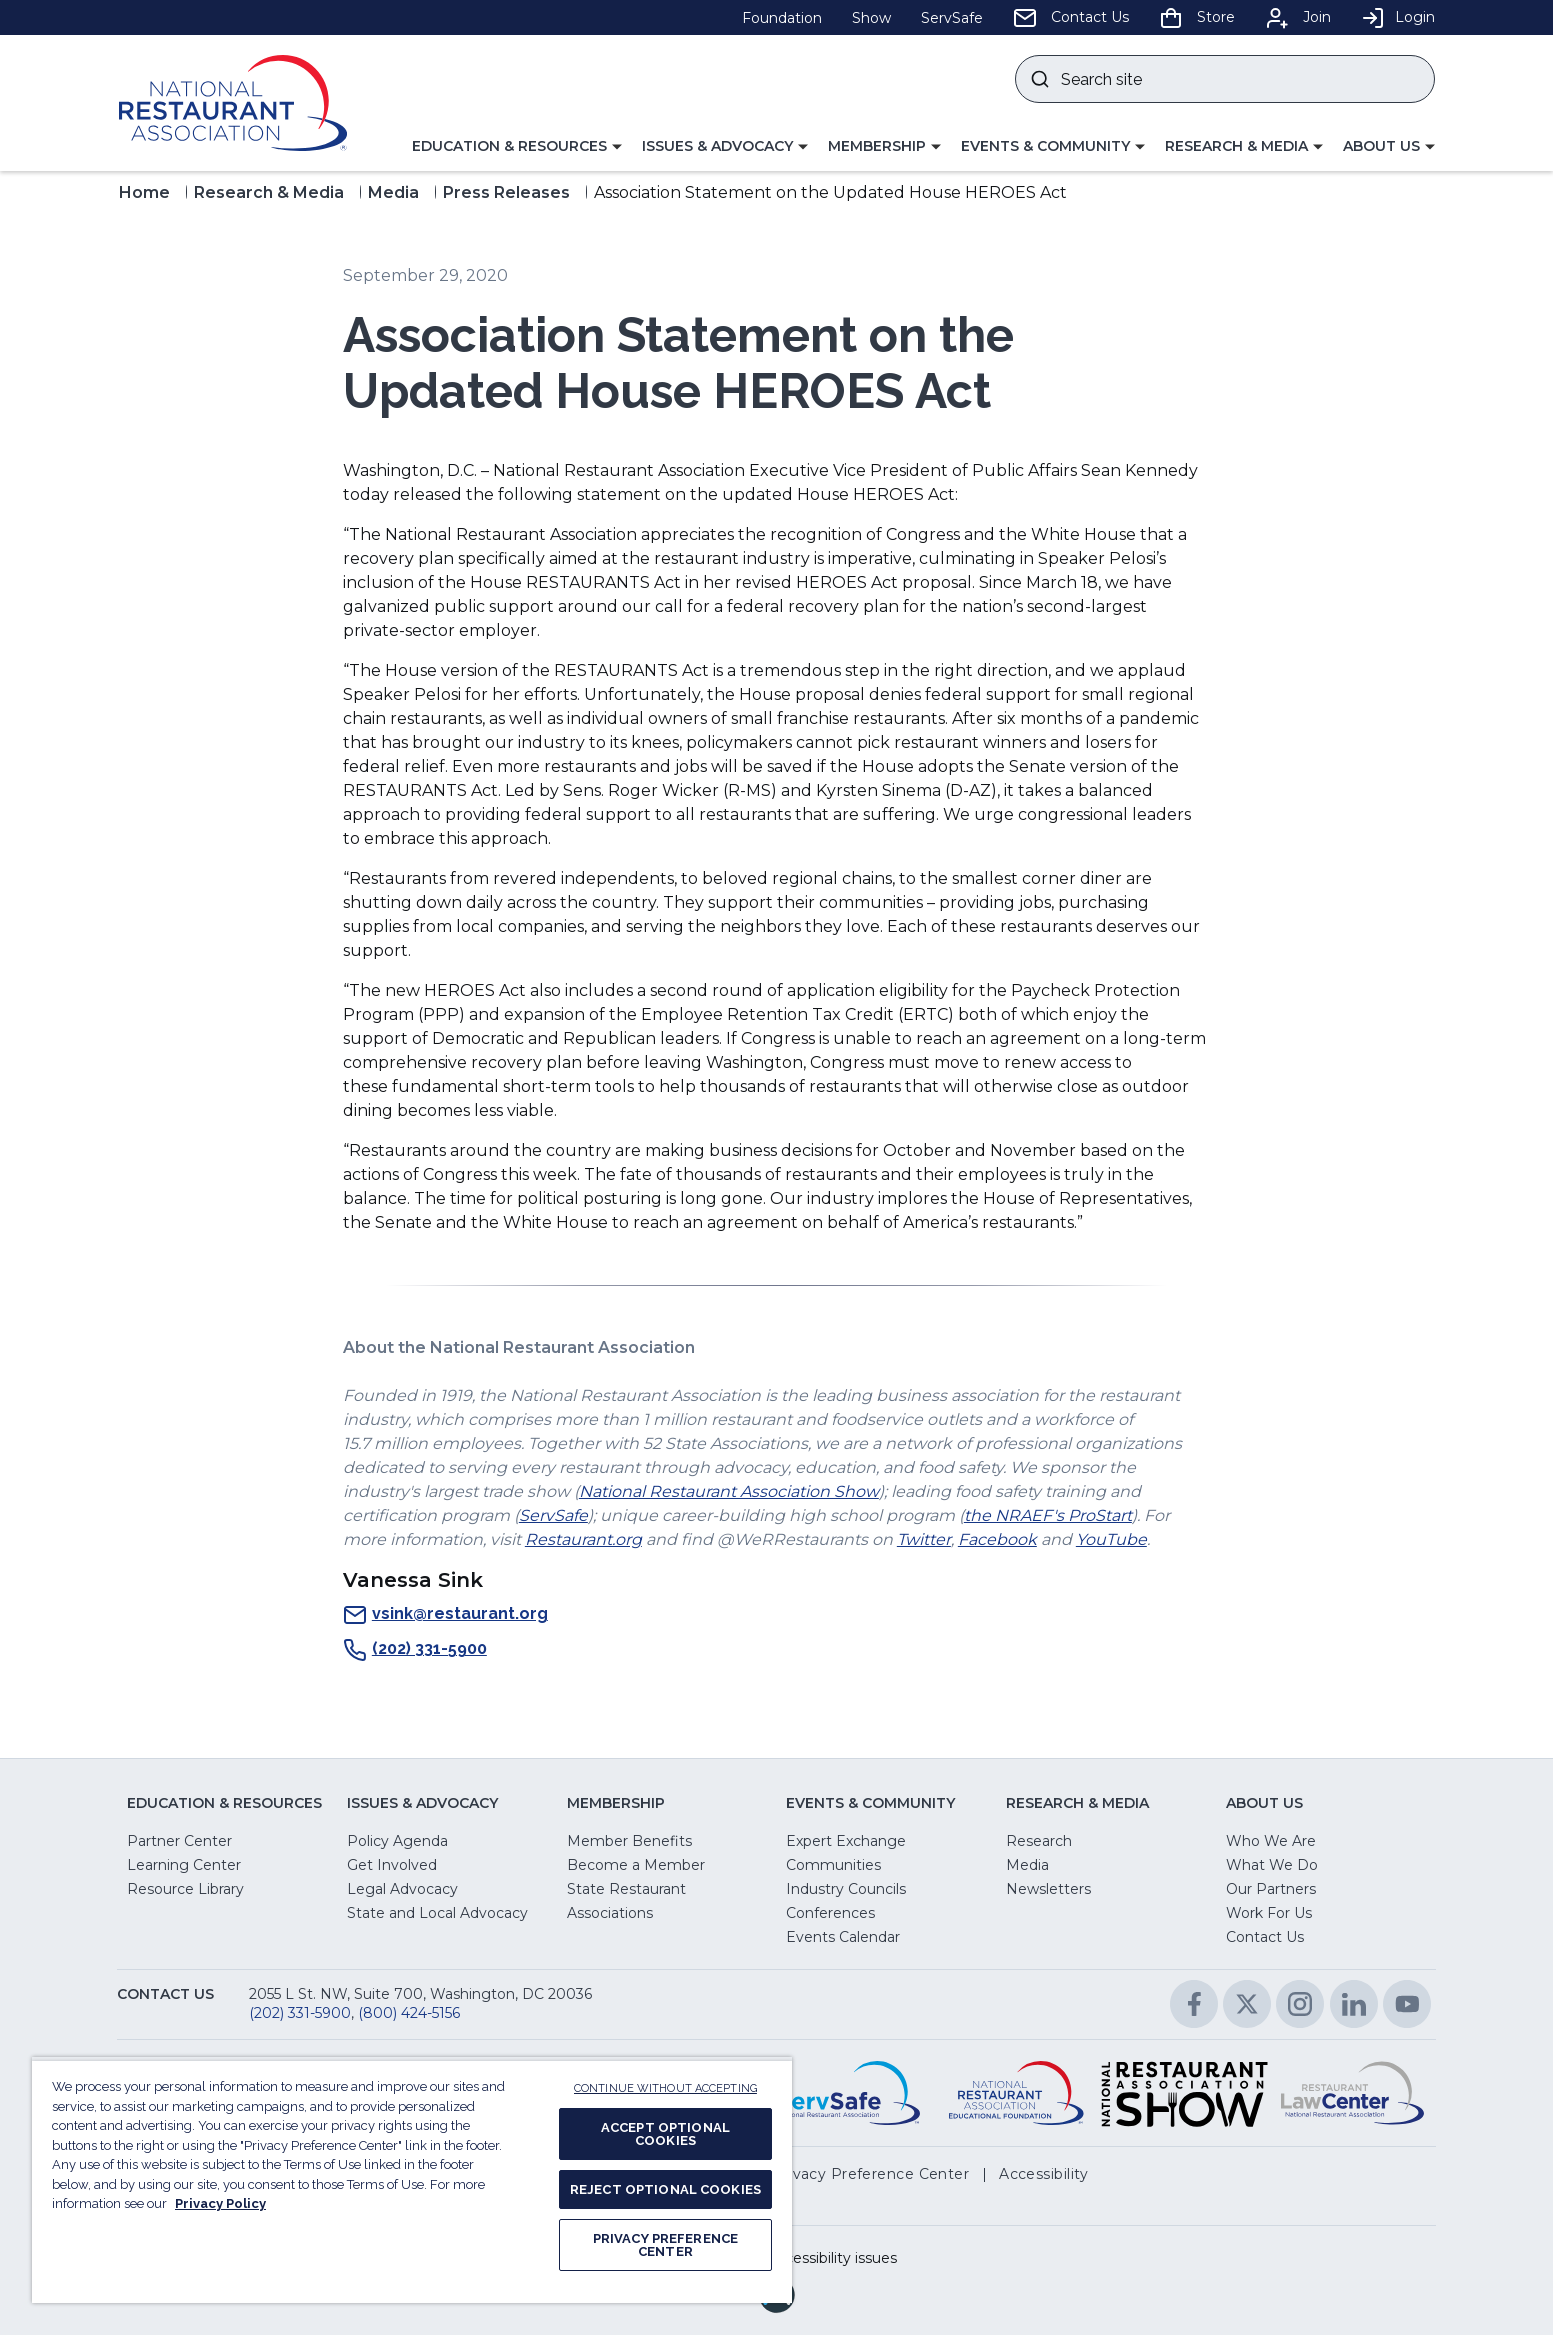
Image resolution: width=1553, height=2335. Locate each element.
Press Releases (506, 192)
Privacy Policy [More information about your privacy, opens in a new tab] (220, 2203)
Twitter (924, 1539)
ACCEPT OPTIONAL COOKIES (665, 2134)
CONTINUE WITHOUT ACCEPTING (665, 2088)
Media (393, 192)
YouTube (1111, 1539)
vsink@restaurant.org (445, 1615)
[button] (517, 147)
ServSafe (553, 1515)
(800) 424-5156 (409, 2013)
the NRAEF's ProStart (1048, 1515)
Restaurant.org (583, 1539)
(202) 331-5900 (415, 1650)
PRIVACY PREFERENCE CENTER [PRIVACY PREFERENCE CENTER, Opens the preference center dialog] (665, 2245)
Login (1398, 17)
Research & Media (269, 192)
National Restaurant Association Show (729, 1491)
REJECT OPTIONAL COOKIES (665, 2189)
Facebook (997, 1539)
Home (144, 192)
